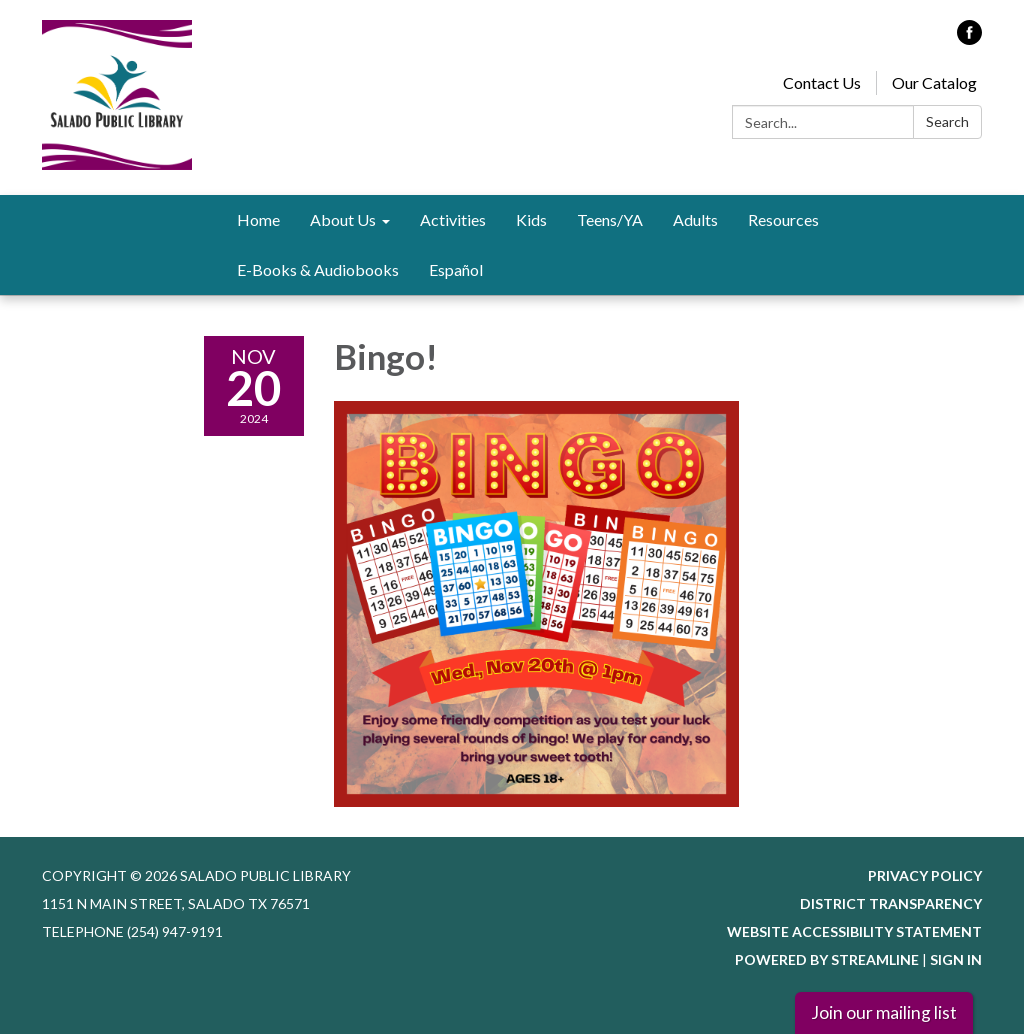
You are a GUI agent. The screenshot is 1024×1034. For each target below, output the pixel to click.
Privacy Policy (925, 875)
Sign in (956, 959)
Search (947, 121)
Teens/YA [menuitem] (610, 219)
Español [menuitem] (456, 269)
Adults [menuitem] (695, 219)
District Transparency (891, 903)
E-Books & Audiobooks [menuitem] (318, 269)
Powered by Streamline (827, 959)
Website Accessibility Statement (854, 931)
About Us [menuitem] (343, 219)
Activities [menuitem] (453, 219)
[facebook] (969, 38)
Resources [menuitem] (783, 219)
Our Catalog (934, 82)
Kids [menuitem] (531, 219)
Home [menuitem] (258, 219)
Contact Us (822, 82)
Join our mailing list (884, 1012)
